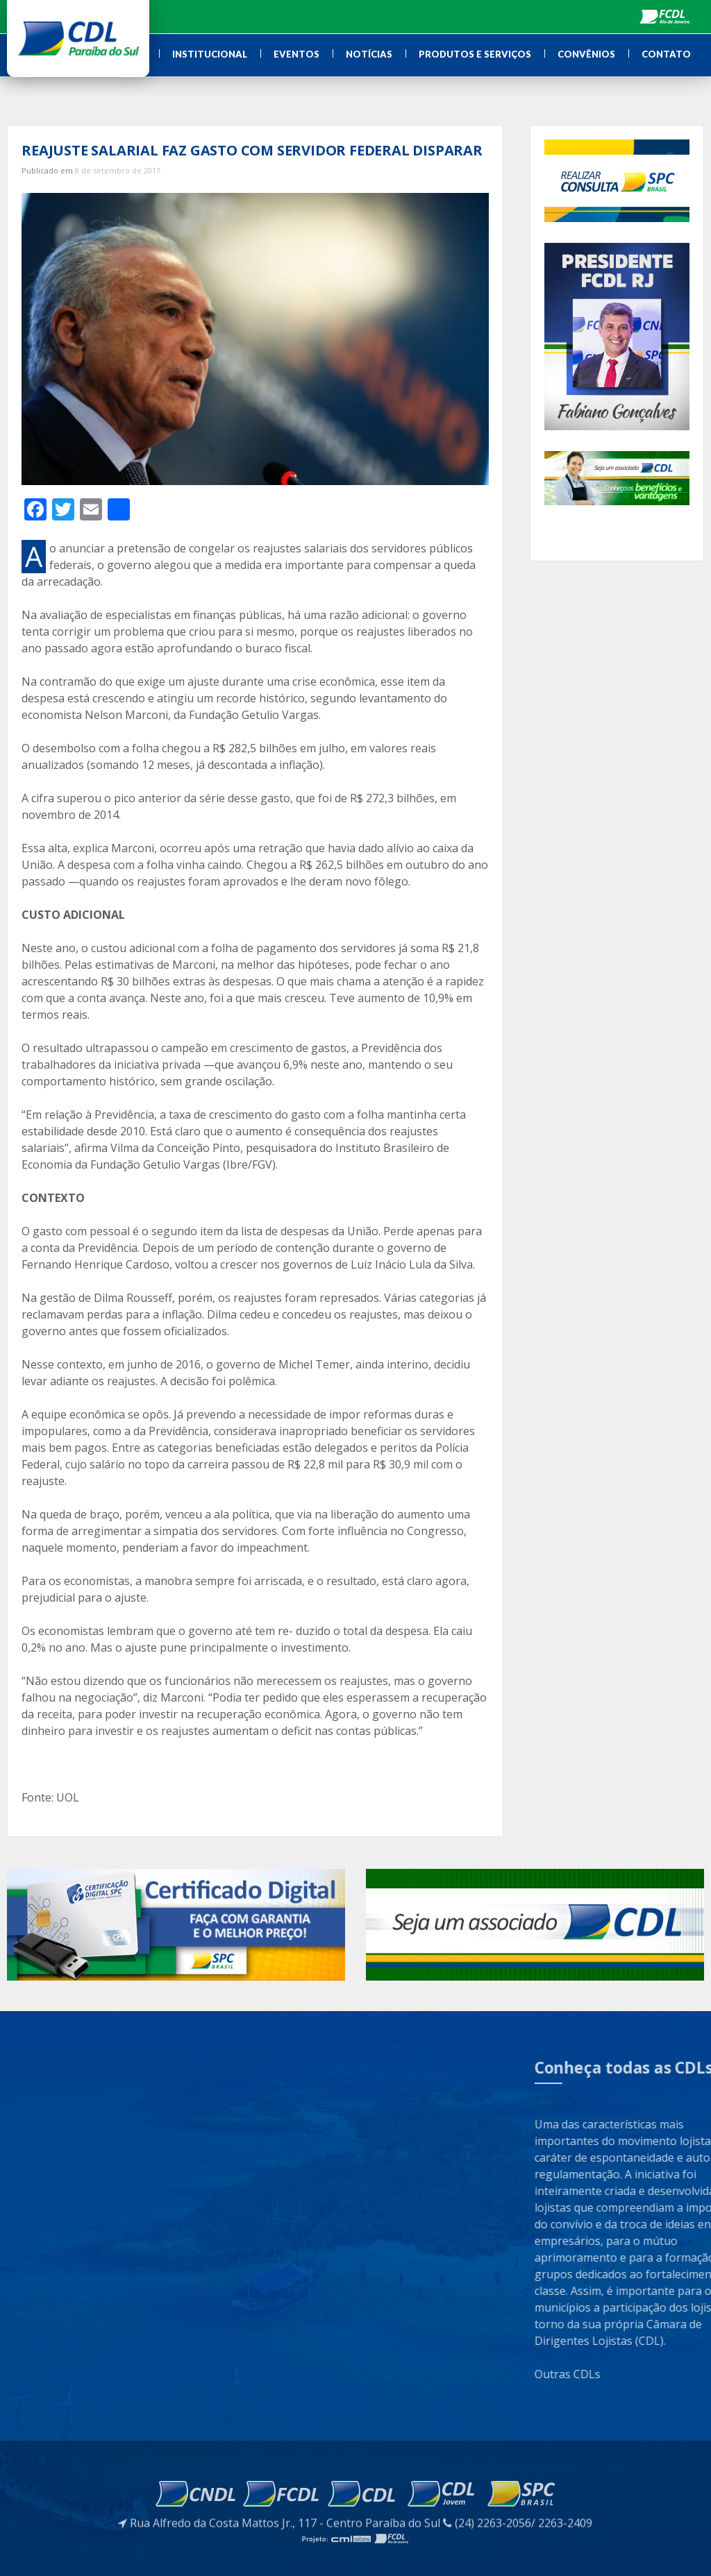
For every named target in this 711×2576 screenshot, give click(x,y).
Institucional (209, 54)
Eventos (296, 54)
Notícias (369, 54)
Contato (666, 54)
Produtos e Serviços (475, 54)
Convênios (586, 54)
